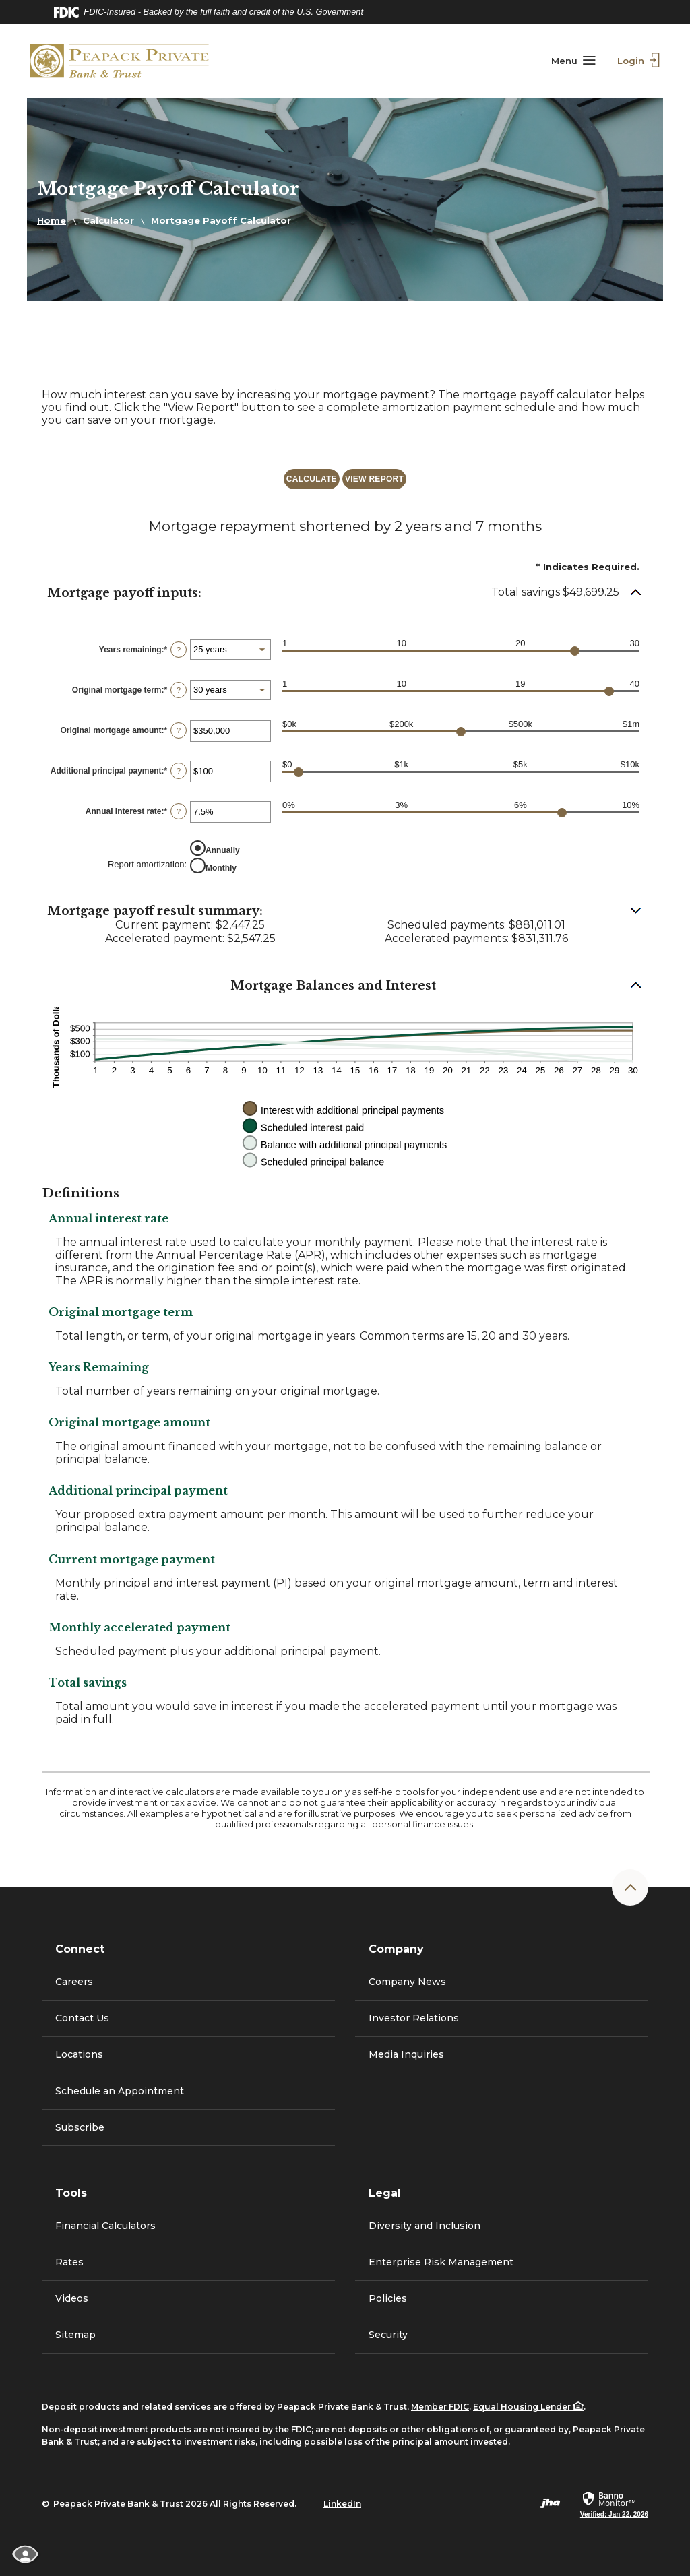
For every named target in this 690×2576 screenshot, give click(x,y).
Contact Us (82, 2018)
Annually (223, 849)
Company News (407, 1982)
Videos (71, 2298)
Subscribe (79, 2127)
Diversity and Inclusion (424, 2226)
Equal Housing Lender (528, 2406)
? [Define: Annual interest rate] (179, 811)
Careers (74, 1982)
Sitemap (75, 2335)
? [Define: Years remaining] (179, 650)
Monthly (221, 867)
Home (51, 220)
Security (388, 2335)
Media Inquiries (406, 2054)
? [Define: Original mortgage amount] (179, 730)
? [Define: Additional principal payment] (179, 771)
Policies (388, 2298)
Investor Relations (438, 2024)
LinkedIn (342, 2504)
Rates (69, 2262)
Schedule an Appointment (119, 2091)
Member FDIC (440, 2406)
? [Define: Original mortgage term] (179, 690)
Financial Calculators (105, 2226)
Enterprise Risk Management (441, 2262)
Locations (79, 2054)
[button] (345, 593)
